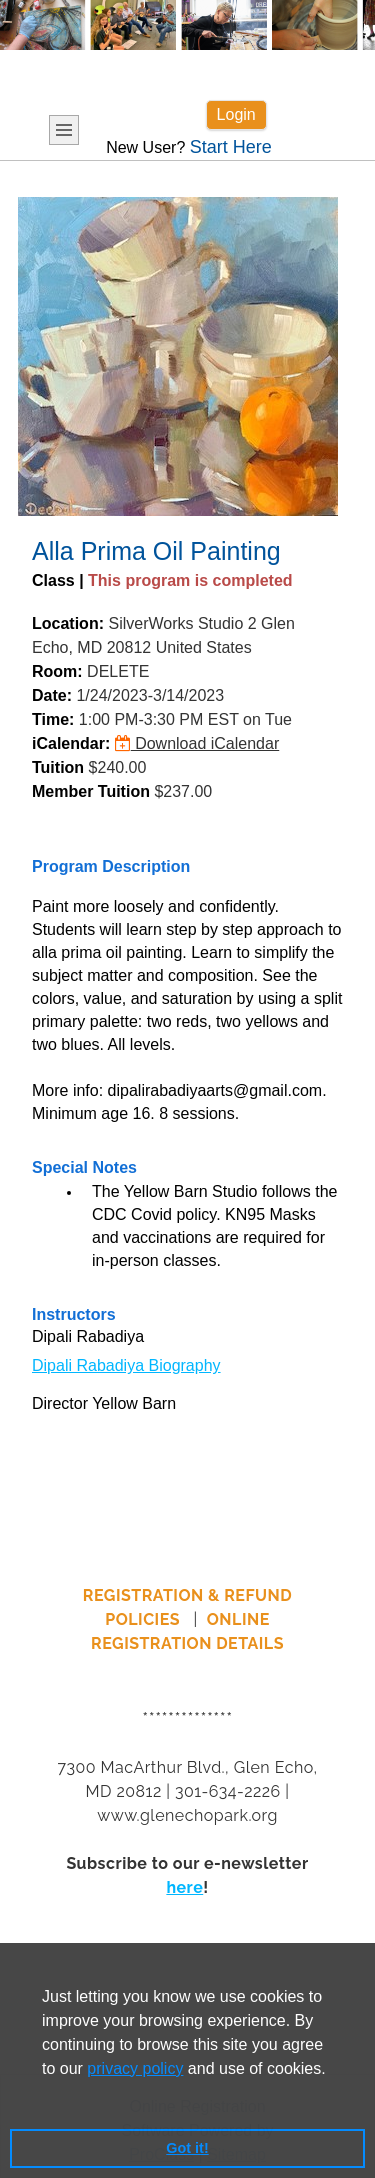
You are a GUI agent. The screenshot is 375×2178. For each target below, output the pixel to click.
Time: (53, 719)
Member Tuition (91, 791)
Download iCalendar (197, 743)
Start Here (231, 147)
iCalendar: (71, 743)
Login (236, 114)
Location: (68, 623)
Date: (52, 695)
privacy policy (135, 2068)
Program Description (111, 866)
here (184, 1887)
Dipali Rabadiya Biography (126, 1365)
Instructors (74, 1314)
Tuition (58, 767)
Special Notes (84, 1167)
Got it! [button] (187, 2148)
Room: (57, 671)
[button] (45, 2094)
